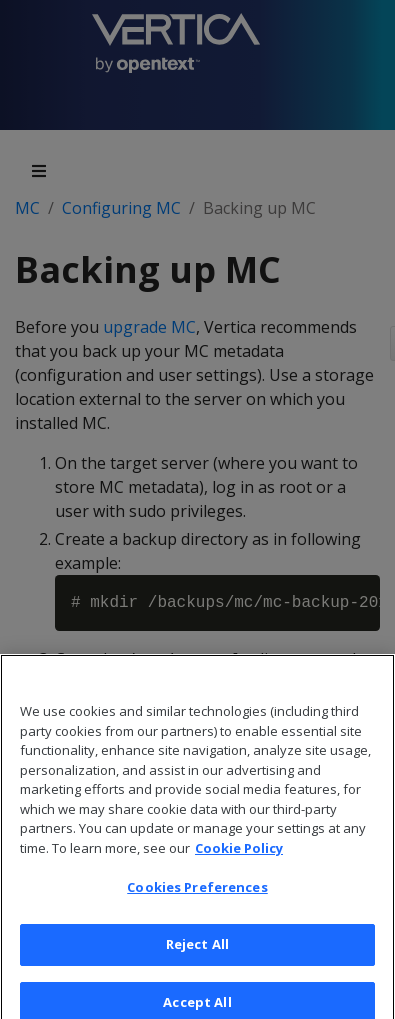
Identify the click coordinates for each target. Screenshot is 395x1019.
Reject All (197, 948)
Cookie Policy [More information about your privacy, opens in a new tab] (239, 852)
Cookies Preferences (197, 892)
